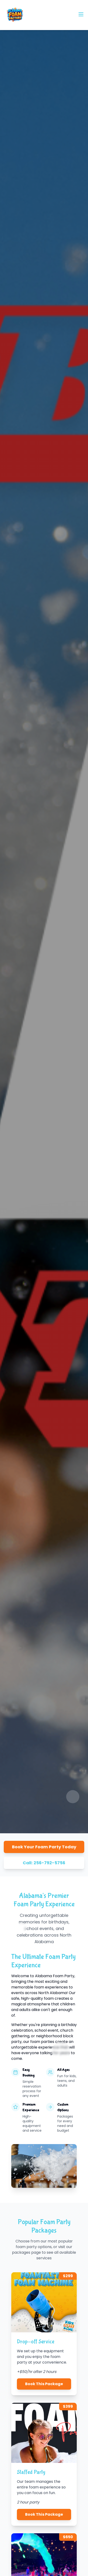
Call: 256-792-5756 (44, 1863)
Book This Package (44, 2384)
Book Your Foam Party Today (44, 1847)
